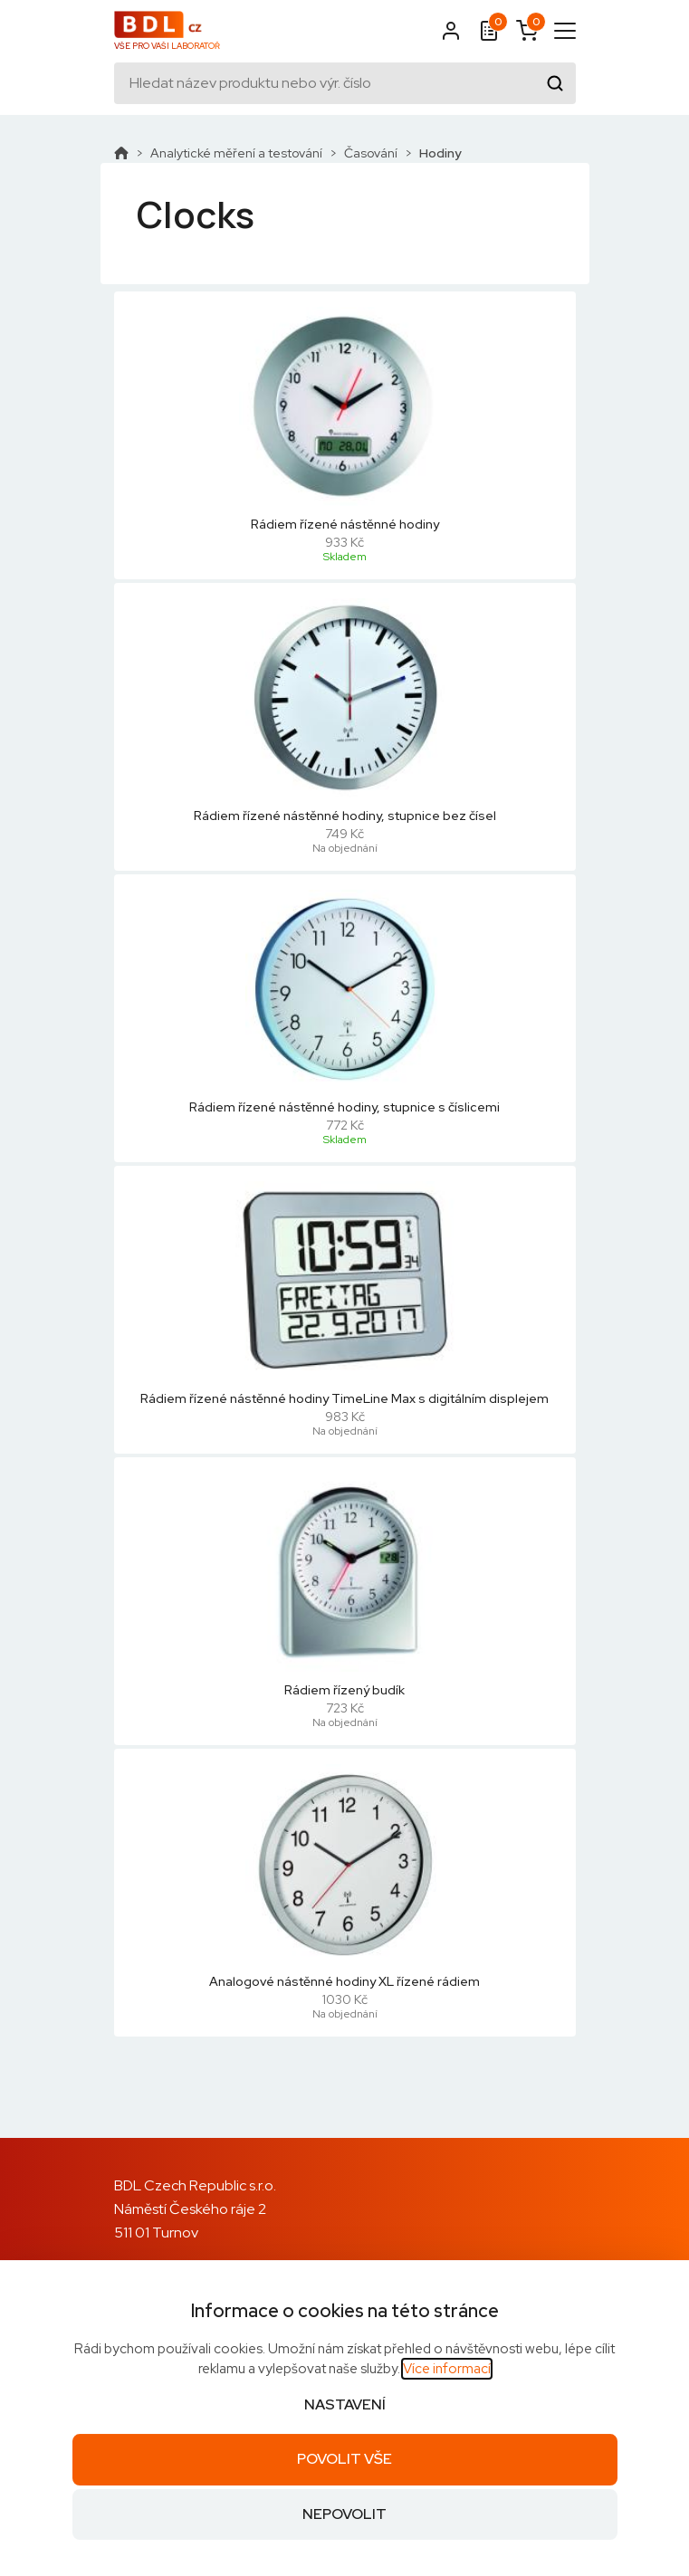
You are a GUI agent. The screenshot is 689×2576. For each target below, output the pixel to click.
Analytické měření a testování (236, 153)
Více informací (447, 2369)
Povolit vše (344, 2458)
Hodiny (440, 153)
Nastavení (345, 2404)
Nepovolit (344, 2514)
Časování (370, 153)
